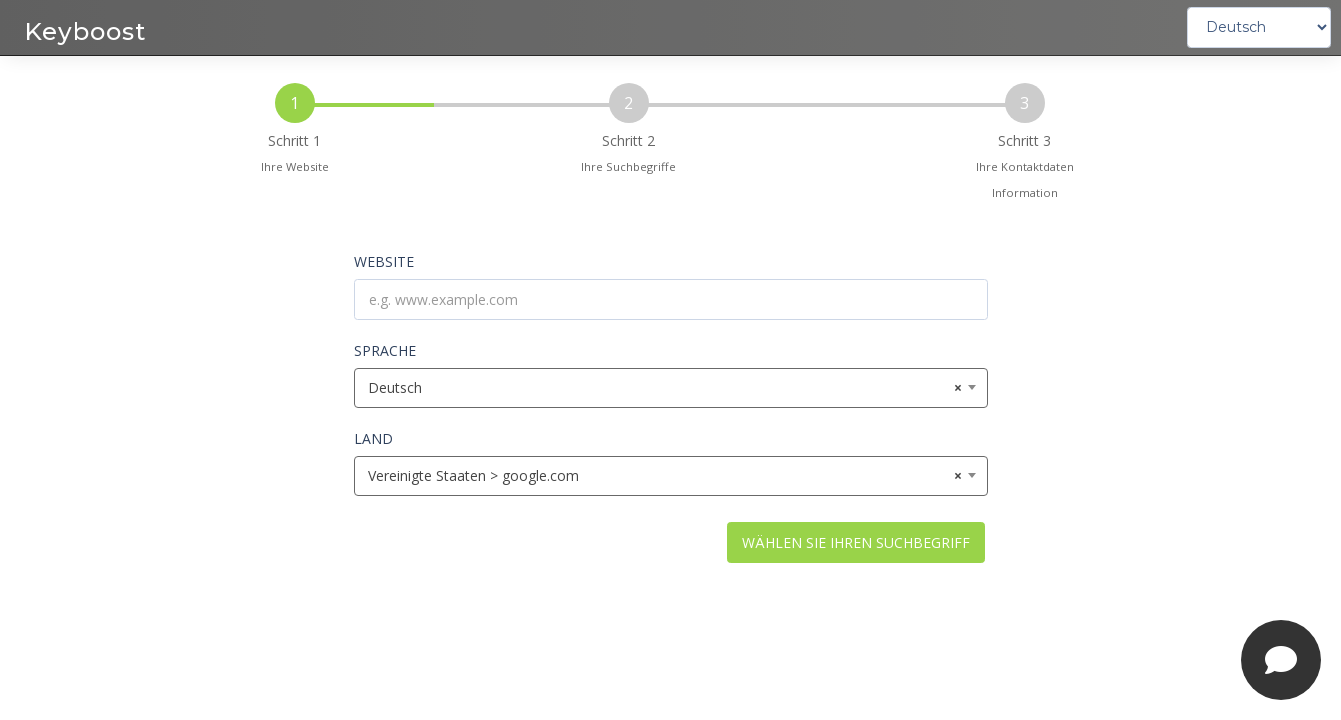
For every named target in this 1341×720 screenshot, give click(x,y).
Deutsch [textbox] (665, 388)
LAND (373, 438)
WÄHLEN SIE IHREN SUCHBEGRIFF (856, 542)
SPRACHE (385, 350)
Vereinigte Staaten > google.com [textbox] (665, 476)
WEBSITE (384, 261)
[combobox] (671, 388)
